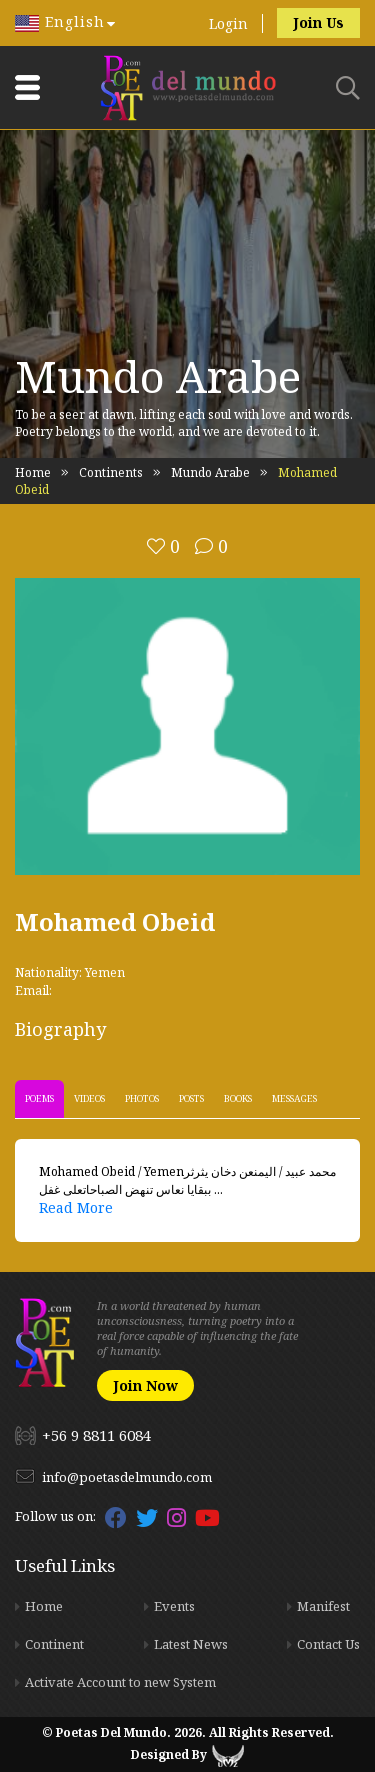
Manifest (323, 1606)
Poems (39, 1098)
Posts (191, 1098)
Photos (142, 1098)
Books (238, 1098)
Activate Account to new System (120, 1682)
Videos (89, 1098)
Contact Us (328, 1644)
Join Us (318, 22)
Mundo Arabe (210, 472)
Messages (294, 1098)
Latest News (191, 1644)
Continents (111, 472)
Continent (54, 1644)
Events (174, 1606)
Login (228, 23)
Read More (76, 1207)
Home (33, 472)
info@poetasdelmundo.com (127, 1477)
